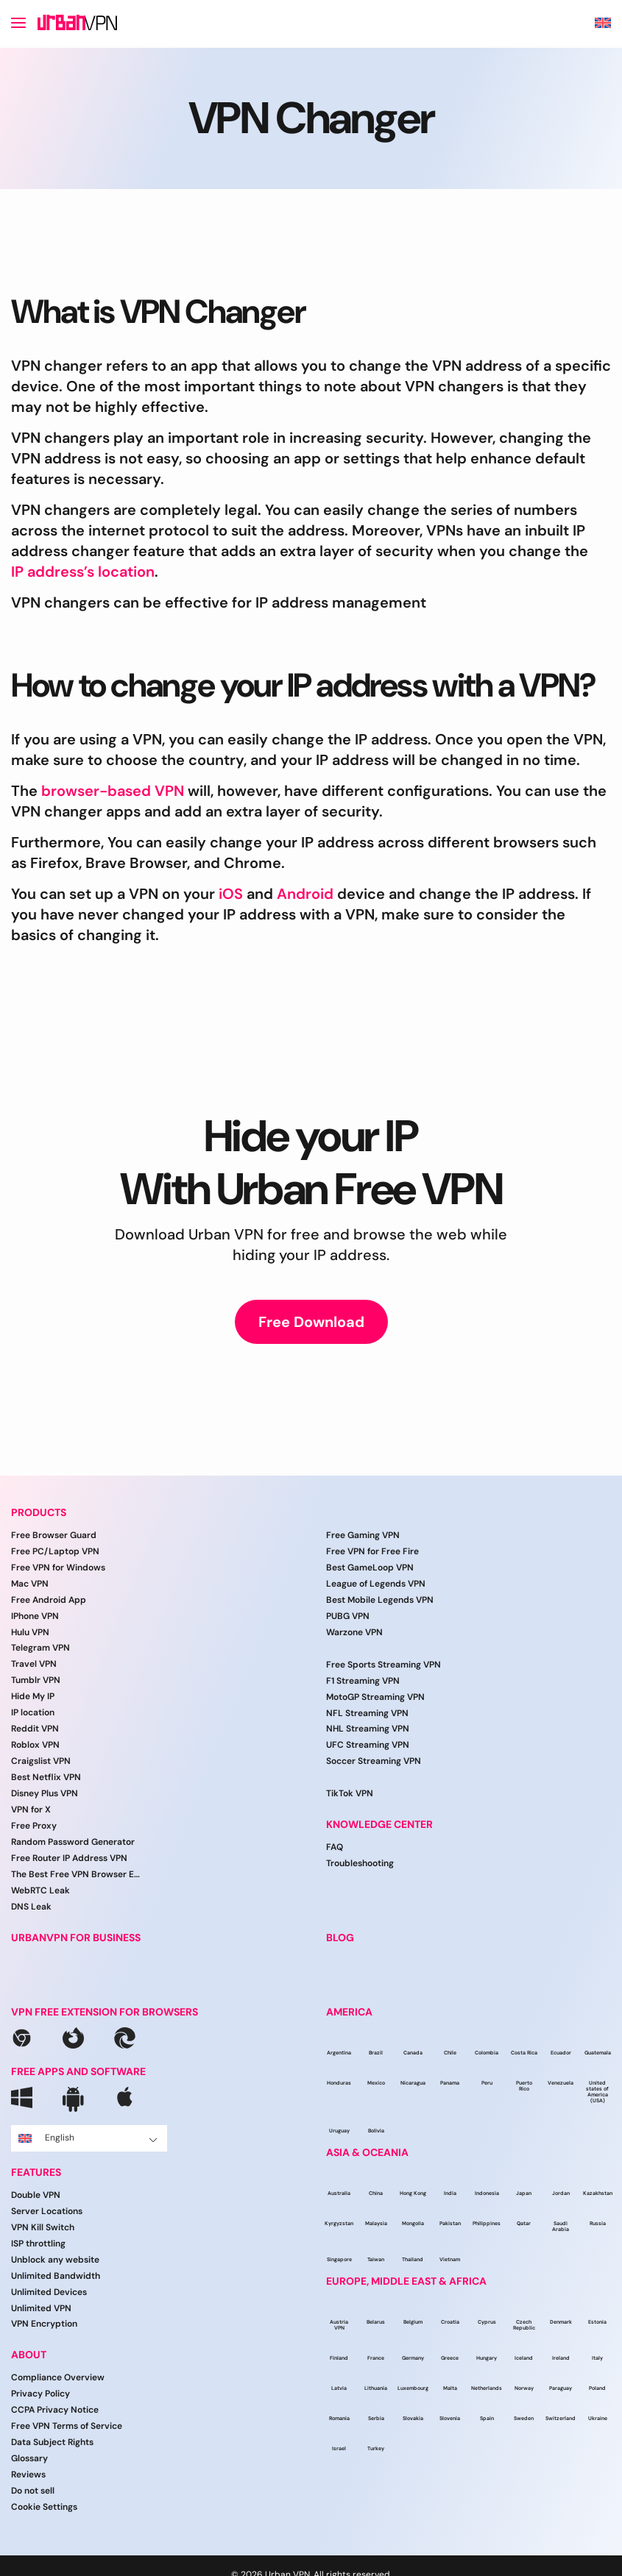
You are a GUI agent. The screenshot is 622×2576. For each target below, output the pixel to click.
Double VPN (35, 2195)
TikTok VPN (349, 1793)
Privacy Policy (40, 2393)
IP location (32, 1712)
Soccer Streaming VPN (373, 1761)
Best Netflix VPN (46, 1777)
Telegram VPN (40, 1648)
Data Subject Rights (52, 2442)
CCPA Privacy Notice (55, 2410)
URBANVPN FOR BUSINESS (76, 1938)
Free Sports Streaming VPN (383, 1665)
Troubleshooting (360, 1863)
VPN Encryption (44, 2324)
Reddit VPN (35, 1728)
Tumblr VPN (35, 1680)
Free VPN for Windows (58, 1567)
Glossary (29, 2458)
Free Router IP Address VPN (69, 1858)
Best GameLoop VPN (370, 1567)
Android (305, 893)
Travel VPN (34, 1664)
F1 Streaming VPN (363, 1681)
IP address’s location (83, 571)
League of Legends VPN (375, 1584)
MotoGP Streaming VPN (375, 1697)
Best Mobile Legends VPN (380, 1600)
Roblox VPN (35, 1745)
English (88, 2137)
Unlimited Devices (49, 2292)
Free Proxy (34, 1826)
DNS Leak (31, 1907)
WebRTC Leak (40, 1890)
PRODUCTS (38, 1512)
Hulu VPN (30, 1632)
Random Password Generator (73, 1842)
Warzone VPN (354, 1632)
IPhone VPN (35, 1616)
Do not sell (32, 2491)
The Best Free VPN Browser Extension (77, 1874)
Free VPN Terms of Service (66, 2426)
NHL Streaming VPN (367, 1728)
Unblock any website (55, 2260)
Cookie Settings (44, 2507)
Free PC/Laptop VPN (55, 1551)
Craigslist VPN (41, 1761)
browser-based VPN (112, 790)
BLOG (340, 1938)
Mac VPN (30, 1584)
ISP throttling (38, 2243)
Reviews (28, 2474)
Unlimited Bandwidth (55, 2276)
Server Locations (46, 2211)
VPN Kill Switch (42, 2227)
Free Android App (48, 1600)
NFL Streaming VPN (367, 1713)
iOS (231, 893)
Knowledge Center (379, 1824)
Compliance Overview (58, 2377)
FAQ (334, 1847)
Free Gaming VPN (363, 1535)
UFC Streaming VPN (367, 1745)
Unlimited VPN (41, 2308)
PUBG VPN (348, 1616)
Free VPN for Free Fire (372, 1551)
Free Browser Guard (53, 1535)
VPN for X (31, 1809)
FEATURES (36, 2172)
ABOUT (28, 2355)
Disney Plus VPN (44, 1793)
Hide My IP (32, 1696)
